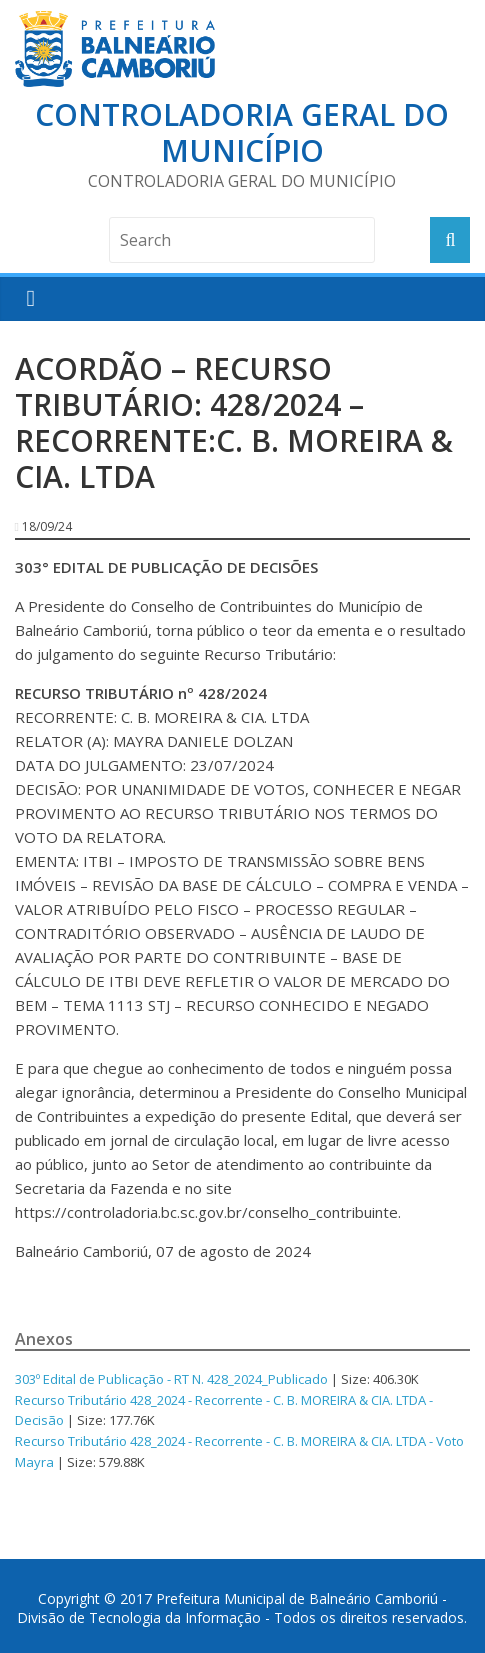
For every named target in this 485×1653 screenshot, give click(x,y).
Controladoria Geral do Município (242, 132)
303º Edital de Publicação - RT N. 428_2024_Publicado (171, 1379)
